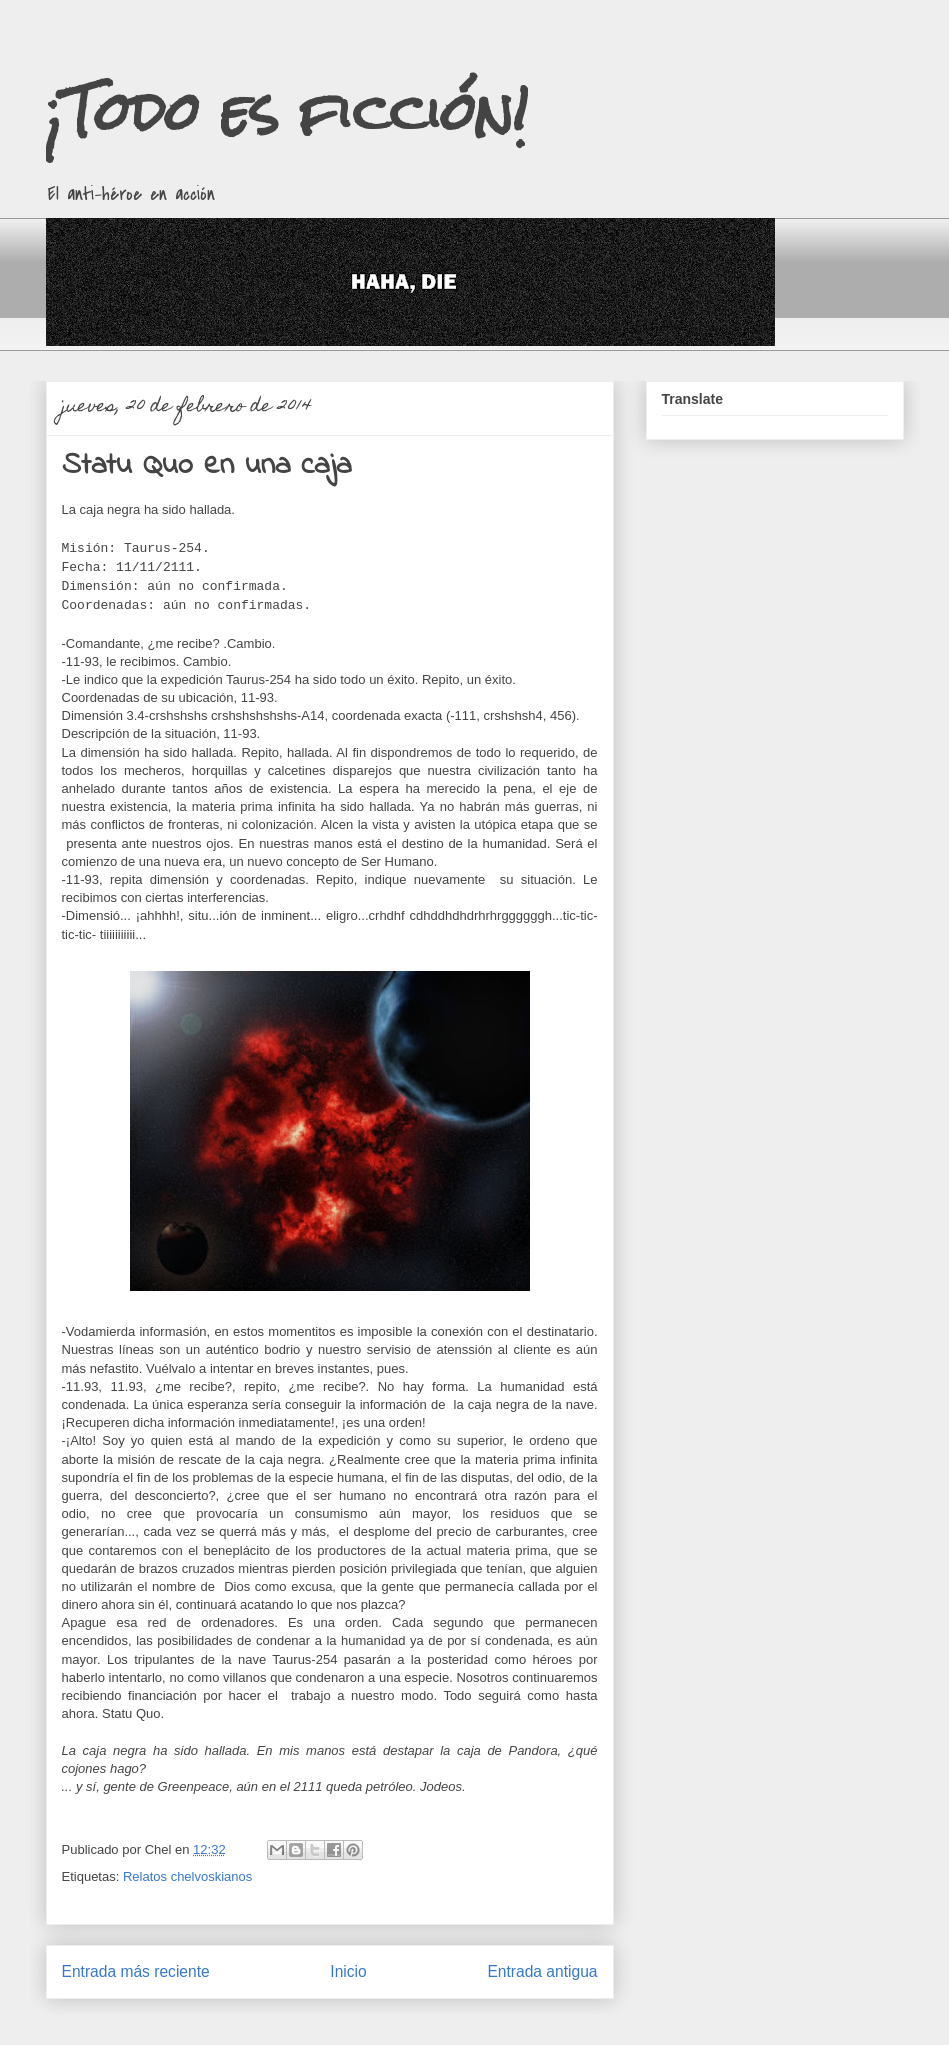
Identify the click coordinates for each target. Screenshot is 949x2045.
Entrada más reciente (136, 1971)
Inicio (348, 1971)
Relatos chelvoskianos (187, 1876)
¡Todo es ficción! (287, 111)
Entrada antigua (542, 1971)
